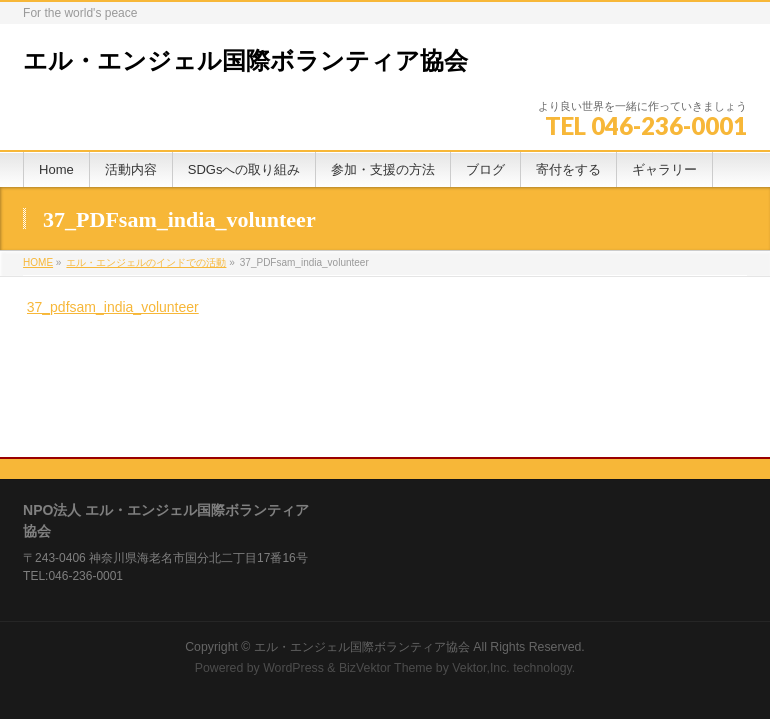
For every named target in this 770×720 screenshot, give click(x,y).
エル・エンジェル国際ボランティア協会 (245, 61)
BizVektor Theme (386, 574)
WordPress (293, 574)
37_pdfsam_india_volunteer (113, 307)
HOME (38, 262)
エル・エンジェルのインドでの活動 (146, 262)
